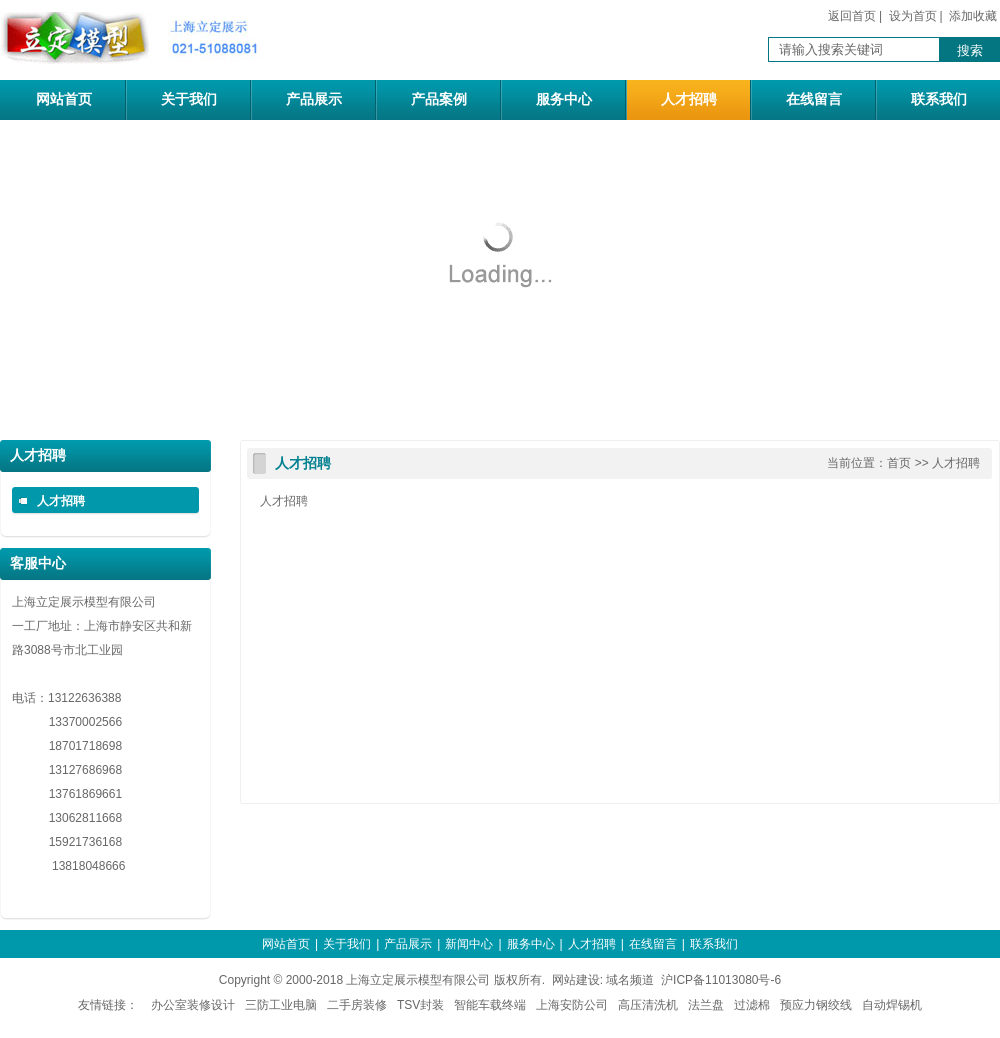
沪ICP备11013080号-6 (721, 980)
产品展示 (314, 99)
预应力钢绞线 (816, 1005)
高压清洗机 (648, 1005)
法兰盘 (706, 1005)
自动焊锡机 (892, 1005)
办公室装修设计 (193, 1005)
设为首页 (913, 16)
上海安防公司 (572, 1005)
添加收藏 (973, 16)
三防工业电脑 (281, 1005)
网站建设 (576, 980)
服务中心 (564, 99)
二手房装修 (357, 1005)
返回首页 (852, 16)
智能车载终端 (490, 1005)
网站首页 (64, 99)
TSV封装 (420, 1005)
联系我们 (939, 99)
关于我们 (189, 99)
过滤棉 (752, 1005)
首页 (899, 463)
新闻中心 (469, 944)
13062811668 (67, 818)
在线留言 (814, 99)
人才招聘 (689, 99)
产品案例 (439, 99)
